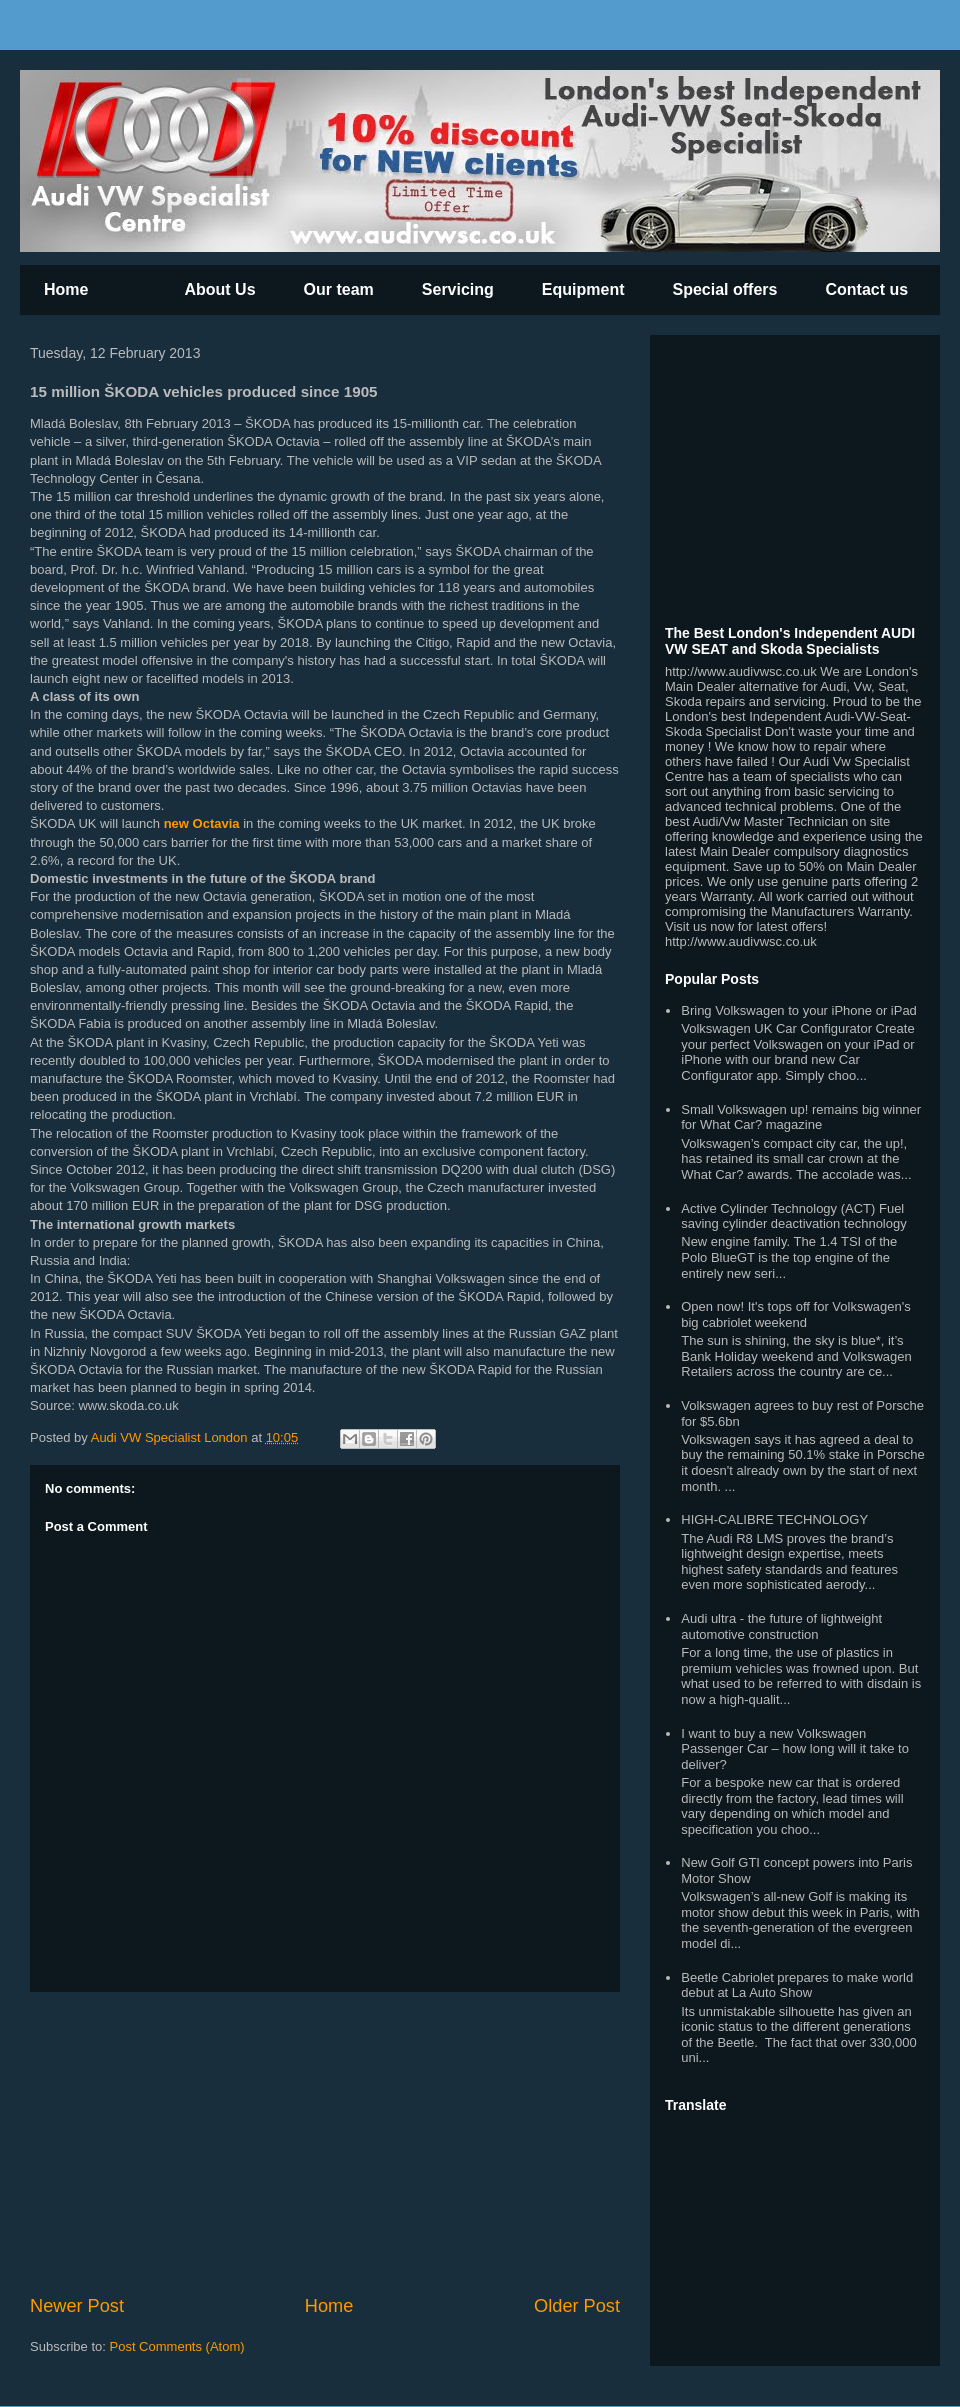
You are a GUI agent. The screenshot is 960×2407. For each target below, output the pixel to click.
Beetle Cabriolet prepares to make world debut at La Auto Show (797, 1985)
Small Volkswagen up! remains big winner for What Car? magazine (801, 1117)
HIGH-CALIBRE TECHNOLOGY (774, 1519)
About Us (219, 289)
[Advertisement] (325, 2143)
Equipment (583, 289)
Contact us (866, 289)
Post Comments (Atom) (177, 2346)
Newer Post (77, 2306)
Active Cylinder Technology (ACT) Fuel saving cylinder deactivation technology (793, 1216)
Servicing (458, 289)
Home (66, 289)
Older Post (577, 2306)
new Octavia (202, 823)
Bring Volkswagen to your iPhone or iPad (799, 1010)
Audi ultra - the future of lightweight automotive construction (781, 1626)
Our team (339, 289)
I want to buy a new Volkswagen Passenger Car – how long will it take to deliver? (795, 1749)
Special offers (725, 289)
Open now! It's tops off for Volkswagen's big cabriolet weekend (795, 1314)
